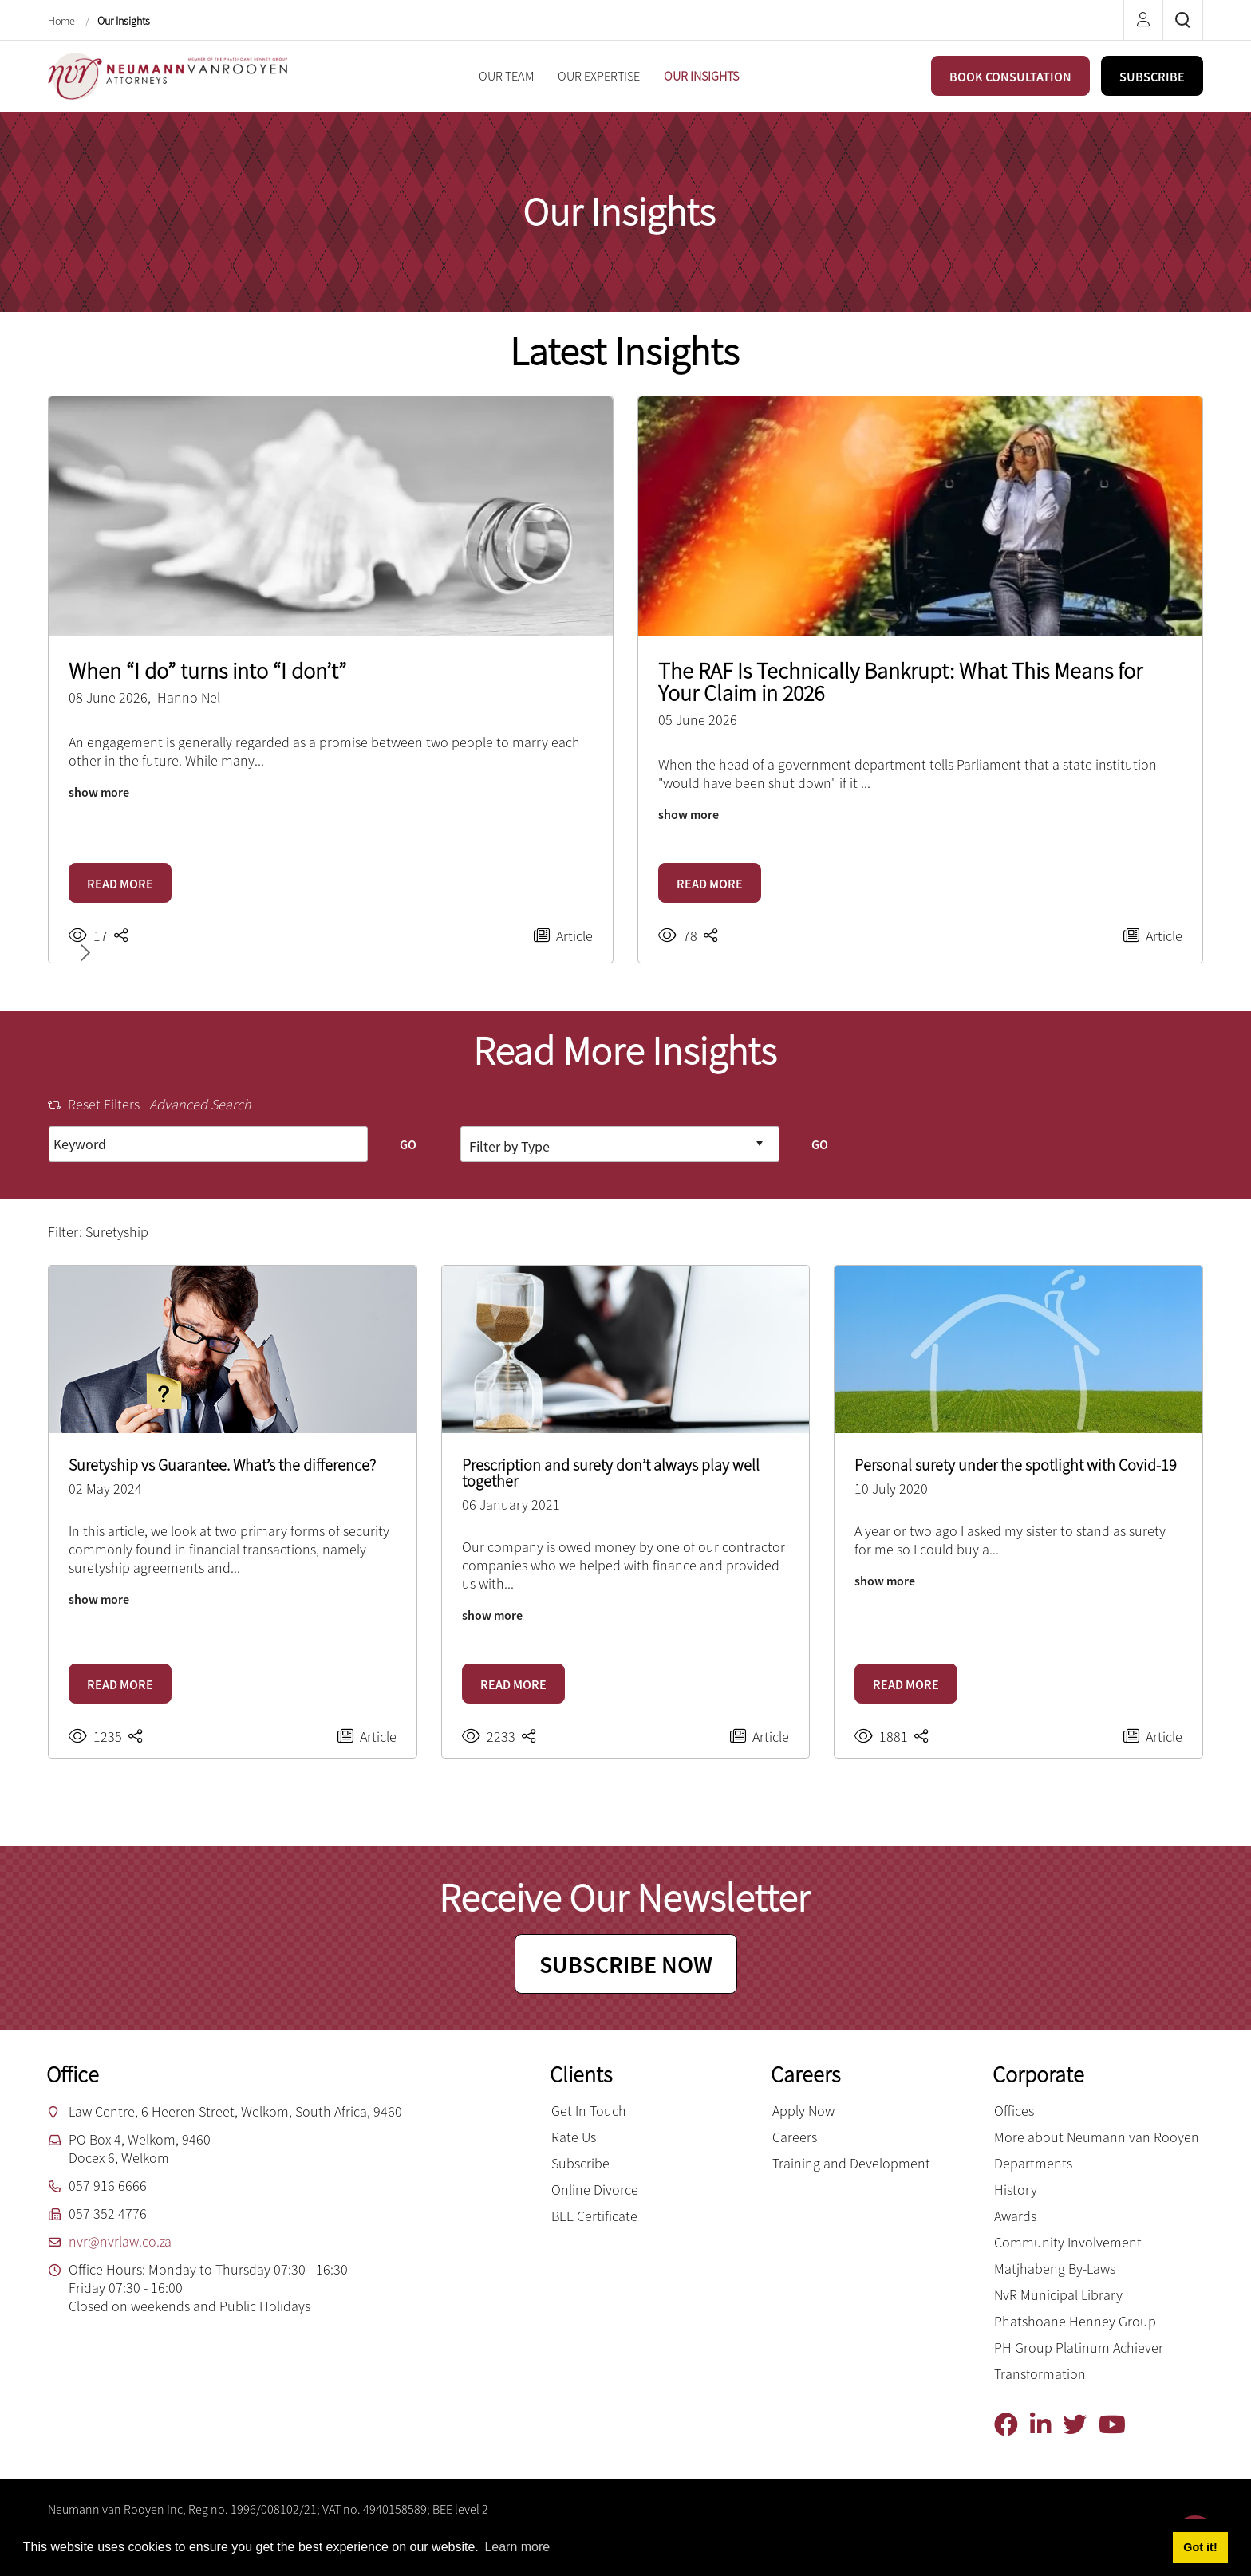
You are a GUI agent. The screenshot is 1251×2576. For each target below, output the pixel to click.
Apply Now (803, 2110)
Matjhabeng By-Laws (1054, 2268)
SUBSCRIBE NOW (625, 1964)
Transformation (1040, 2374)
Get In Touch (588, 2110)
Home (62, 21)
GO (408, 1144)
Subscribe (580, 2163)
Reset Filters (94, 1104)
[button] (82, 953)
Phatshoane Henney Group (1075, 2321)
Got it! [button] (1200, 2547)
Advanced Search (200, 1104)
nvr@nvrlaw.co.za (120, 2241)
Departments (1033, 2163)
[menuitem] (506, 76)
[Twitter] (1081, 2425)
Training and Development (851, 2163)
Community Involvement (1068, 2242)
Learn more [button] (517, 2547)
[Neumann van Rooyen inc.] (167, 74)
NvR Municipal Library (1058, 2295)
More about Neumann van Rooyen (1096, 2137)
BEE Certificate (594, 2216)
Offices (1014, 2110)
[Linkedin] (1046, 2425)
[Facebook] (1012, 2425)
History (1015, 2189)
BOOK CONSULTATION (1010, 77)
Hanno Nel (188, 697)
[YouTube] (1118, 2425)
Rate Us (573, 2137)
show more (99, 792)
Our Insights (123, 21)
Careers (794, 2137)
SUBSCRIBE (1152, 77)
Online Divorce (594, 2189)
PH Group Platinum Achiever (1078, 2347)
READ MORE (120, 884)
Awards (1015, 2216)
